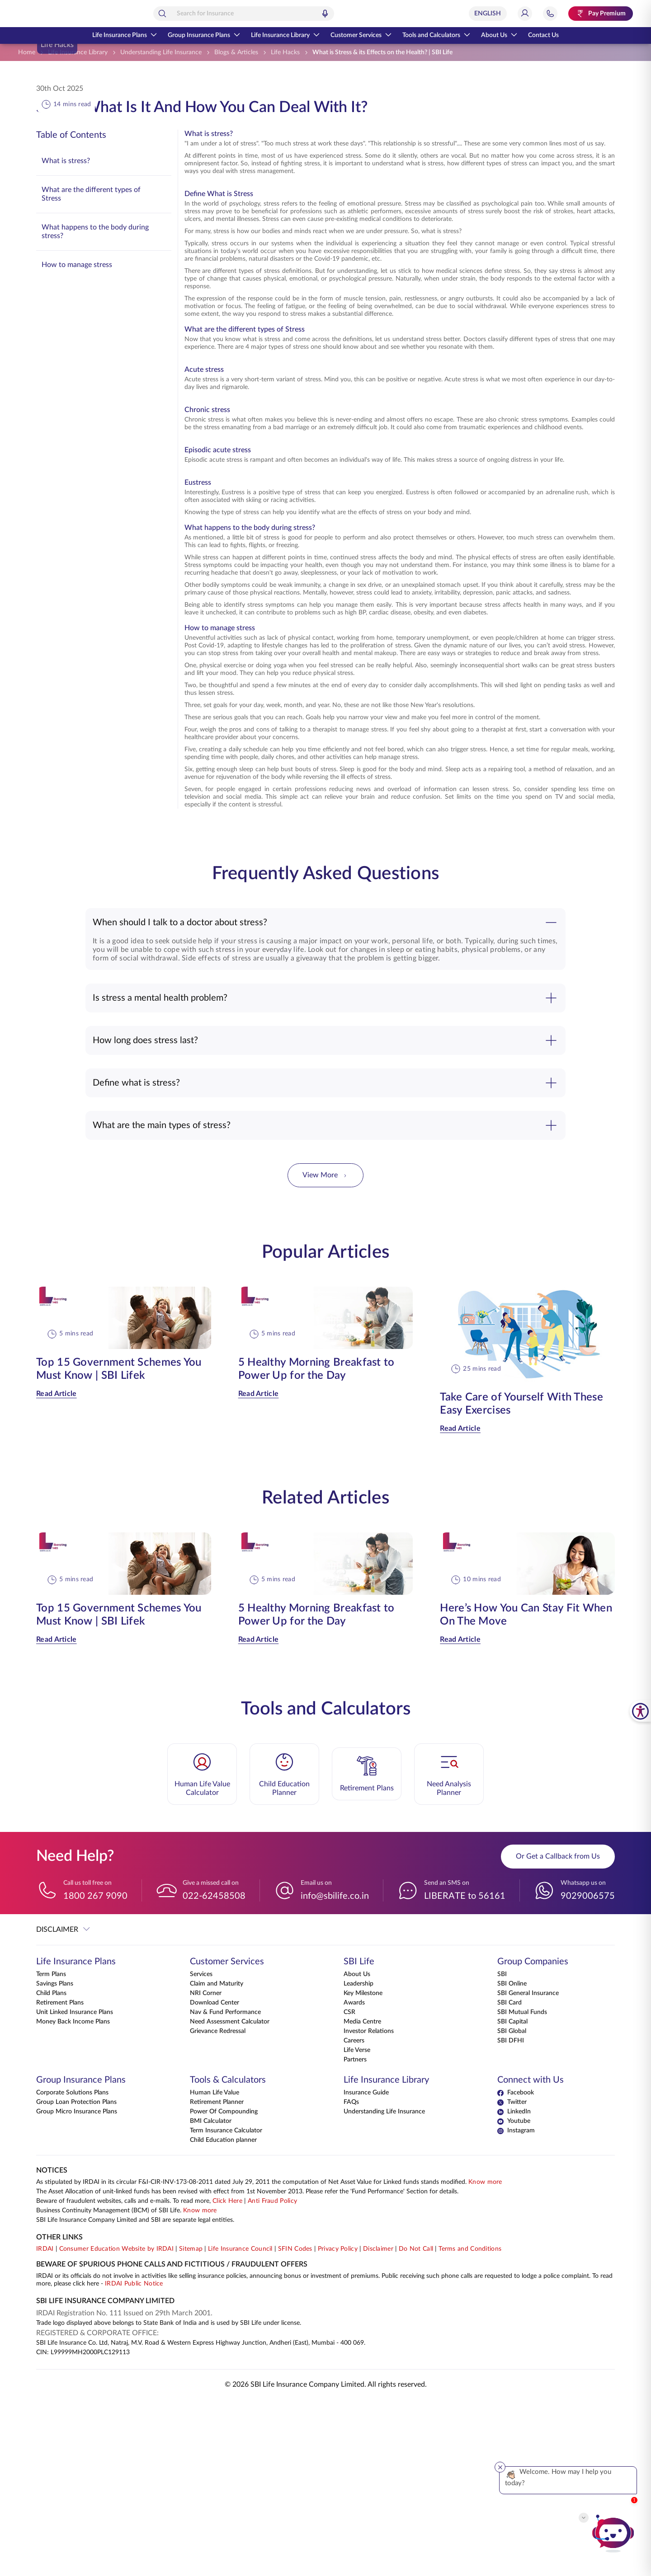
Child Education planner (223, 2316)
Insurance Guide (366, 2269)
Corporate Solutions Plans (72, 2269)
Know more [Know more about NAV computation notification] (485, 2358)
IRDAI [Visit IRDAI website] (45, 2425)
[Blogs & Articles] (236, 52)
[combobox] (284, 13)
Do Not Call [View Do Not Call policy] (416, 2425)
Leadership (358, 2160)
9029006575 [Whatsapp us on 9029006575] (588, 2070)
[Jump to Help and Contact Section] (550, 13)
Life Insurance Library (285, 35)
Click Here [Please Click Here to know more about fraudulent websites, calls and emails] (227, 2377)
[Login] (525, 13)
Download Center (214, 2179)
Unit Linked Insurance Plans (74, 2188)
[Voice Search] (365, 13)
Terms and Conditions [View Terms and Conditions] (470, 2425)
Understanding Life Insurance (384, 2288)
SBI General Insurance (528, 2169)
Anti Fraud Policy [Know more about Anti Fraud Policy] (272, 2377)
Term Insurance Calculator (226, 2307)
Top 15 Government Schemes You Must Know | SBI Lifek (119, 1543)
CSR (349, 2188)
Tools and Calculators (436, 35)
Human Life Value (214, 2269)
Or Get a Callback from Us (558, 2030)
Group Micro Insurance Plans (76, 2288)
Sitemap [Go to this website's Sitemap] (191, 2425)
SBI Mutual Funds (522, 2188)
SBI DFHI (510, 2217)
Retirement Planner (217, 2278)
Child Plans (51, 2169)
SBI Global (511, 2207)
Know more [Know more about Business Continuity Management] (200, 2387)
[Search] (202, 13)
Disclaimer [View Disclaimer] (378, 2425)
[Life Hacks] (285, 52)
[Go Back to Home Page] (58, 13)
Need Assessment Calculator (229, 2198)
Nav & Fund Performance (225, 2188)
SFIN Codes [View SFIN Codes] (295, 2425)
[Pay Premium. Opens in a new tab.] (600, 13)
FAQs (351, 2278)
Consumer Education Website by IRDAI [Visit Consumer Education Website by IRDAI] (116, 2425)
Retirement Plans (60, 2179)
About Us (499, 35)
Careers (354, 2217)
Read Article (56, 1568)
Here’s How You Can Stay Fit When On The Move (526, 1789)
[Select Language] (488, 13)
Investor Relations (369, 2207)
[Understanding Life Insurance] (161, 52)
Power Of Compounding (224, 2288)
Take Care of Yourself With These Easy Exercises (521, 1578)
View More (325, 1349)
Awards (354, 2179)
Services (201, 2150)
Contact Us (543, 35)
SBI (502, 2150)
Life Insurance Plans (124, 35)
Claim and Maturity (216, 2160)
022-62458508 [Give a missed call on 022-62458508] (214, 2070)
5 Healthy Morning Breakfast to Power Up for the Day (316, 1543)
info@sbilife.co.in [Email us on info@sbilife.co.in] (335, 2070)
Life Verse (357, 2226)
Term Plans (51, 2150)
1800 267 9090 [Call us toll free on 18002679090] (95, 2070)
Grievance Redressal (217, 2207)
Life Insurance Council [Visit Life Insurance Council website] (240, 2425)
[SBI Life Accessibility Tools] (640, 1711)
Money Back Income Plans (73, 2198)
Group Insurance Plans (204, 35)
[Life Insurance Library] (78, 52)
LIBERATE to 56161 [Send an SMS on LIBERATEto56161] (464, 2070)
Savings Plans (54, 2160)
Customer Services (361, 35)
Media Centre (362, 2198)
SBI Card (509, 2179)
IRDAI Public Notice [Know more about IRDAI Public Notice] (134, 2460)
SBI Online (512, 2160)
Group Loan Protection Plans (76, 2278)
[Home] (26, 52)
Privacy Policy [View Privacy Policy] (338, 2425)
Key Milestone (363, 2169)
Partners (355, 2236)
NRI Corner (206, 2169)
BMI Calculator (210, 2297)
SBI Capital (512, 2198)
